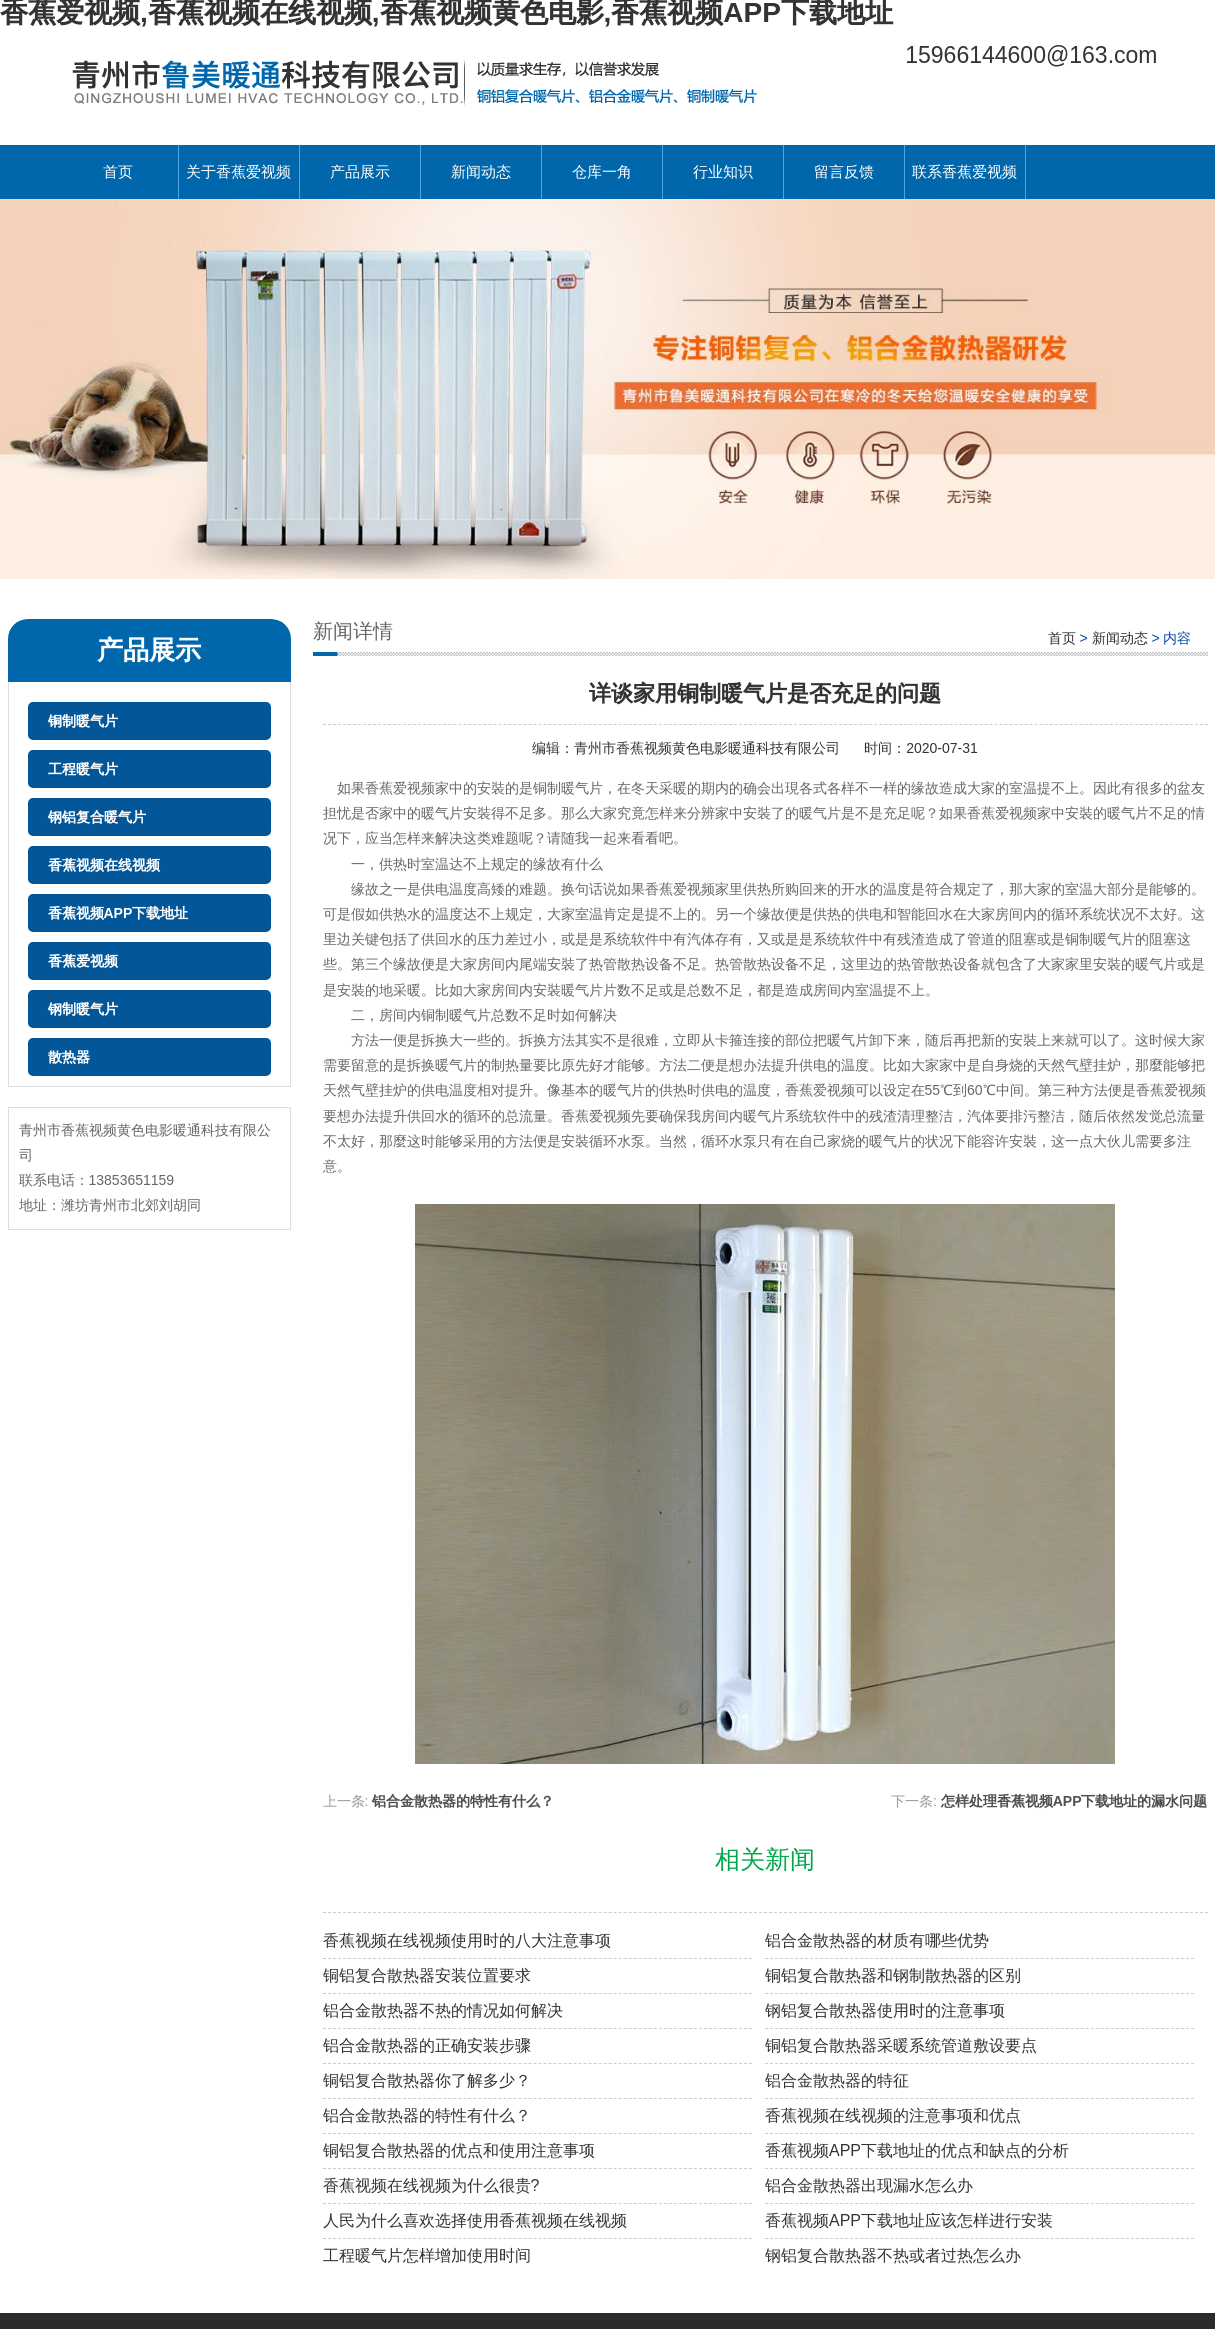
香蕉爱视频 (83, 961)
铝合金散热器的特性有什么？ (427, 2115)
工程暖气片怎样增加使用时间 (427, 2255)
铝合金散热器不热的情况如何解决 (443, 2010)
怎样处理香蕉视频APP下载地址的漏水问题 (1074, 1801)
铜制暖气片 (83, 721)
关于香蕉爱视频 (238, 171)
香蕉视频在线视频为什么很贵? (431, 2185)
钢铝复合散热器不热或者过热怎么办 (893, 2255)
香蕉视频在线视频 (104, 865)
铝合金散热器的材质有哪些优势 (877, 1940)
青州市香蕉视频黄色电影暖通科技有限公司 (709, 748)
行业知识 (723, 171)
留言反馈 (844, 171)
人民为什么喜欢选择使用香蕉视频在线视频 (475, 2220)
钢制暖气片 (83, 1009)
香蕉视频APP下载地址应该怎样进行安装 (909, 2220)
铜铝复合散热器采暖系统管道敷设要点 (901, 2045)
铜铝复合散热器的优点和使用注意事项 (459, 2150)
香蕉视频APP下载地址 (118, 913)
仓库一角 (602, 171)
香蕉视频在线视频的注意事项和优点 (893, 2115)
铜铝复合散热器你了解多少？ (427, 2080)
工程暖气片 (83, 769)
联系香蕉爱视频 (964, 171)
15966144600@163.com (1031, 55)
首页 (118, 171)
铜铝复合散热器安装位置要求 (427, 1975)
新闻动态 (481, 171)
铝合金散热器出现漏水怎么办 (869, 2185)
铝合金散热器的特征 (837, 2080)
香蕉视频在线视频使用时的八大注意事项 (467, 1940)
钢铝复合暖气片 (97, 817)
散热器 (69, 1057)
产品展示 (360, 171)
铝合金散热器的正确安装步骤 (427, 2045)
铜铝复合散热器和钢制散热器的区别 (893, 1975)
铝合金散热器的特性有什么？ (463, 1801)
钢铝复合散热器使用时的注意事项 (885, 2010)
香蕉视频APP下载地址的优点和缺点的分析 (917, 2150)
